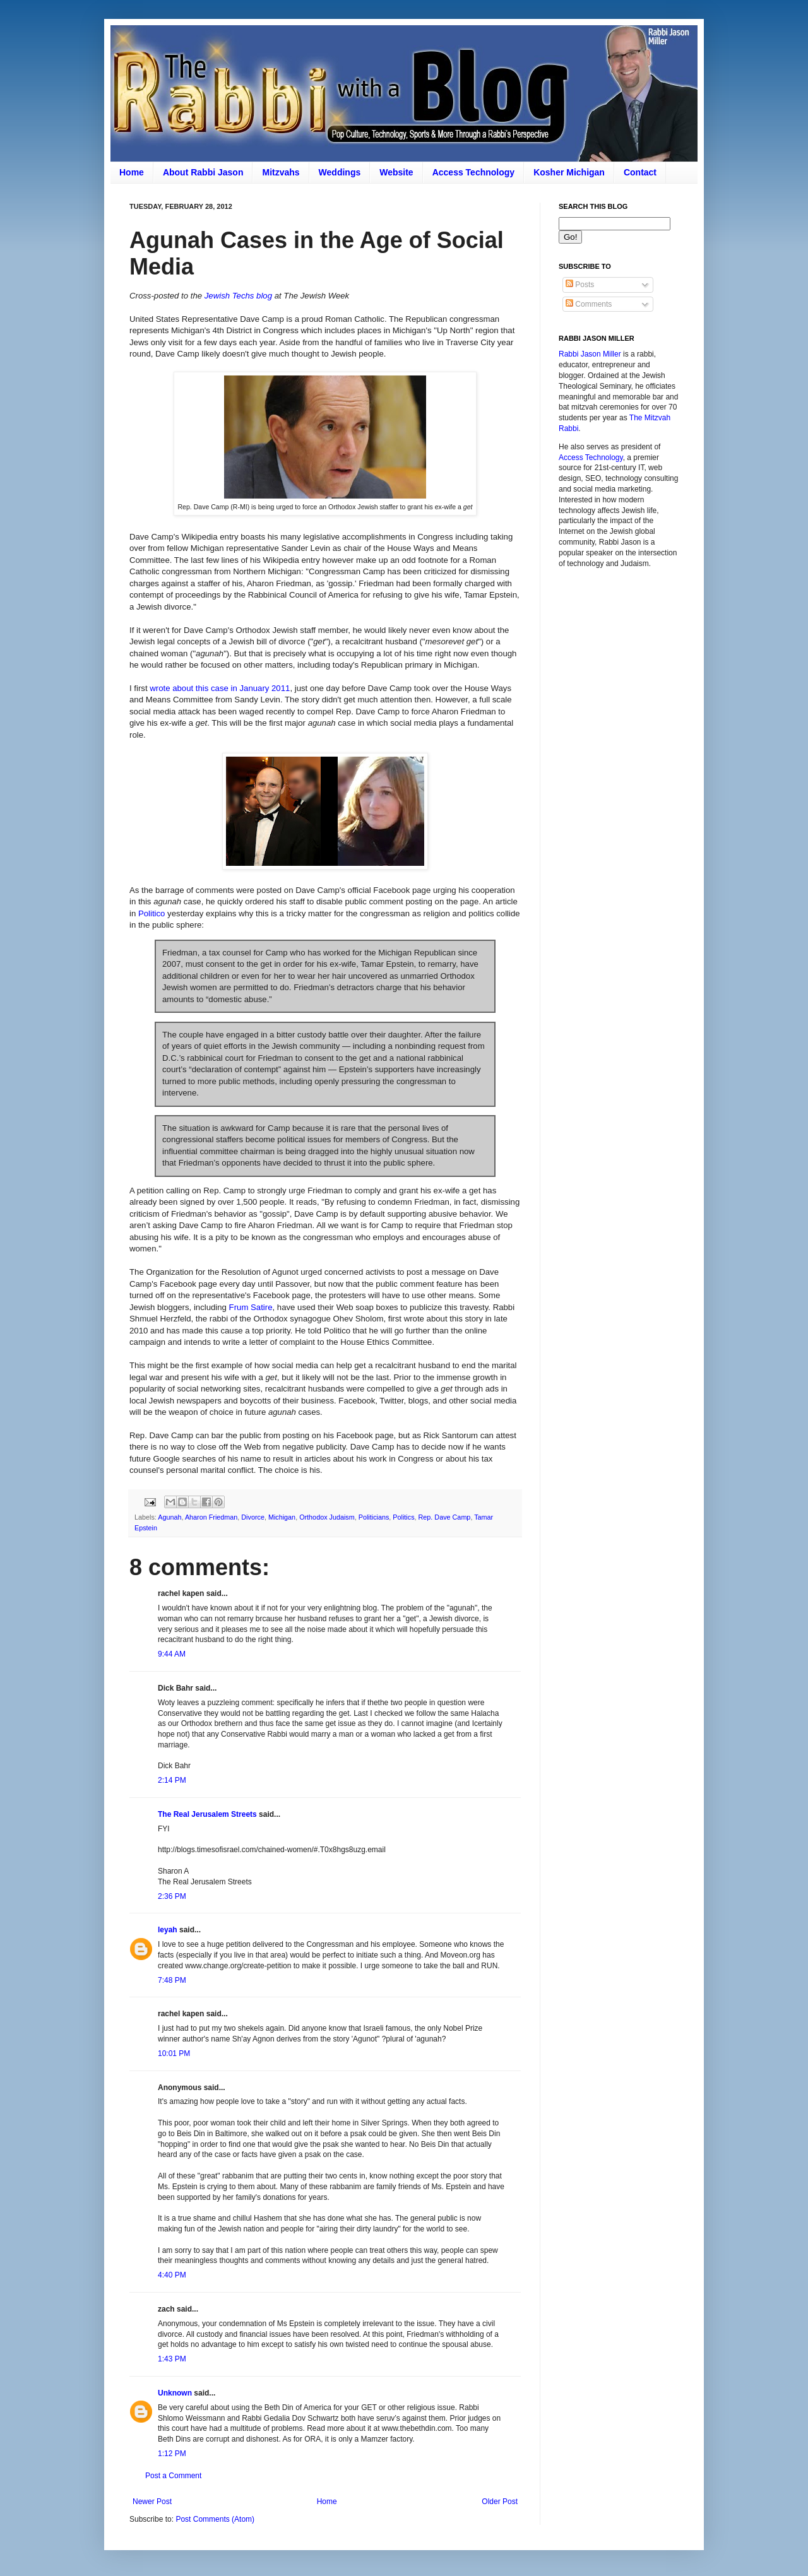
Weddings (340, 172)
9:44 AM (172, 1654)
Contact (640, 172)
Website (396, 172)
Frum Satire (251, 1307)
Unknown (175, 2393)
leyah (167, 1929)
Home (131, 172)
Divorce (252, 1517)
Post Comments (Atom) (214, 2519)
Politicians (374, 1517)
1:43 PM (172, 2358)
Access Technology (473, 172)
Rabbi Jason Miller (590, 354)
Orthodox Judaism (327, 1517)
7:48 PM (172, 1980)
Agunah (169, 1517)
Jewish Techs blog (238, 295)
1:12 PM (172, 2453)
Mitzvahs (280, 172)
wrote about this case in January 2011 (220, 688)
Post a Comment (173, 2475)
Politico (151, 913)
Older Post (500, 2501)
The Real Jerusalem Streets (207, 1814)
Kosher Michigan (569, 172)
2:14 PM (172, 1780)
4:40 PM (172, 2275)
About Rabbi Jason (203, 172)
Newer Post (152, 2501)
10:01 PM (174, 2053)
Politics (403, 1517)
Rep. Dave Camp (445, 1517)
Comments (589, 304)
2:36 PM (172, 1896)
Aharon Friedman (211, 1517)
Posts (580, 284)
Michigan (281, 1517)
